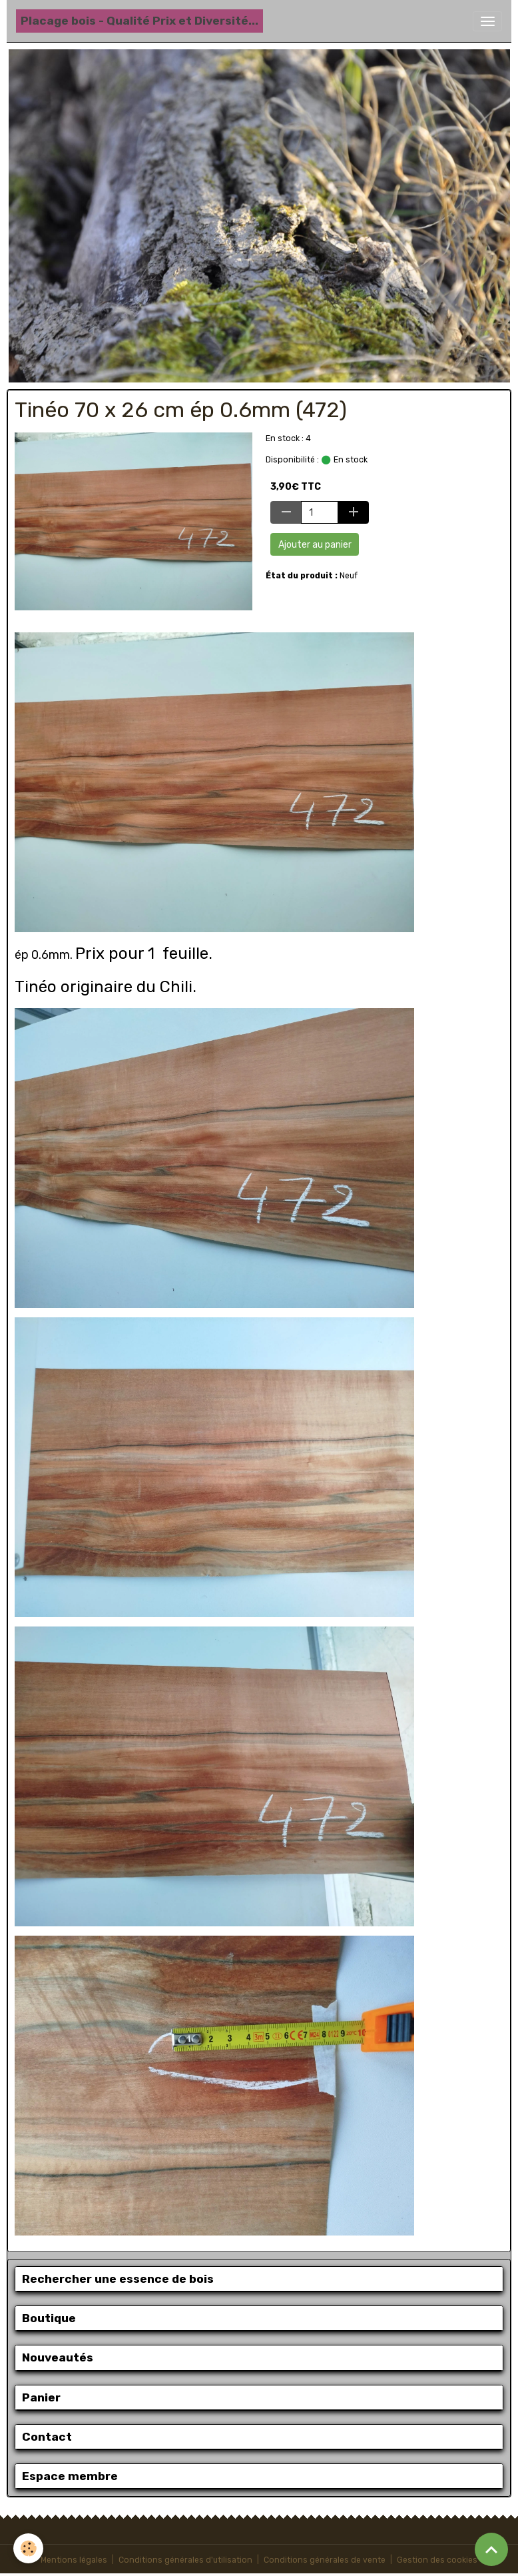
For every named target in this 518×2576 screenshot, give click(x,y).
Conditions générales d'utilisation (185, 2560)
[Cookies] (28, 2548)
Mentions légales (74, 2560)
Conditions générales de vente (325, 2560)
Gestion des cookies (437, 2560)
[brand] (139, 21)
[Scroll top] (491, 2549)
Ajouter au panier (315, 544)
